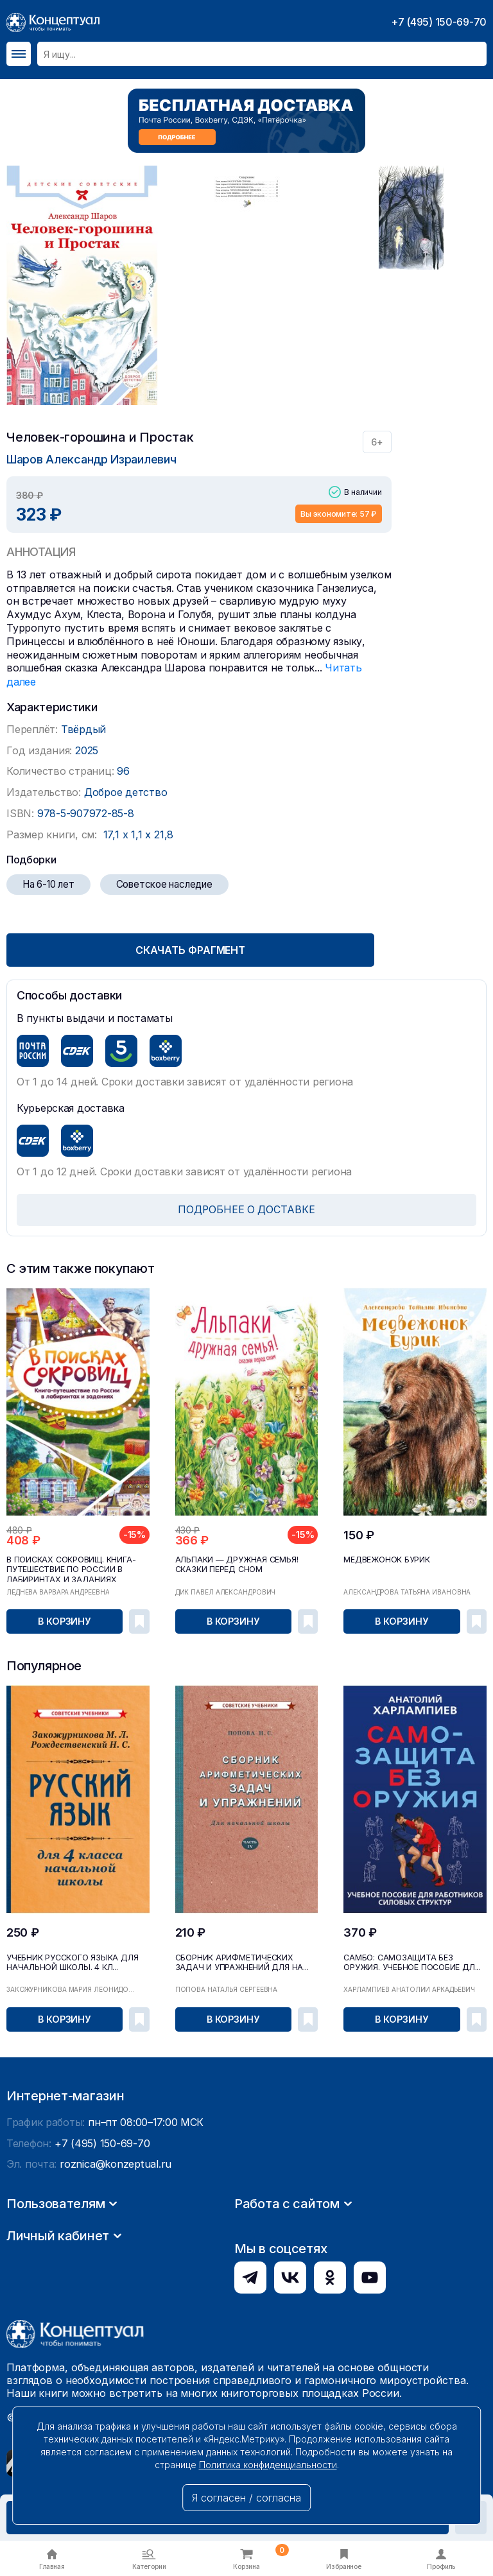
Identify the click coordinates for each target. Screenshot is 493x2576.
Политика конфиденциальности (268, 2464)
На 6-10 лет (48, 883)
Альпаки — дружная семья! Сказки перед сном (234, 1562)
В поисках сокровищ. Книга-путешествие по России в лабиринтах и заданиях (68, 1566)
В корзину (65, 1619)
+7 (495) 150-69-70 (439, 21)
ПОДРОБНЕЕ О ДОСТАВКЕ (246, 1208)
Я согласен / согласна (246, 2497)
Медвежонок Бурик (385, 1557)
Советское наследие (164, 883)
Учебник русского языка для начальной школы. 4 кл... (70, 1960)
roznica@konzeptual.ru (115, 2284)
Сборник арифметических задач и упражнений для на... (238, 1960)
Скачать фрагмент (199, 948)
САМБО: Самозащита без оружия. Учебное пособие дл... (414, 1960)
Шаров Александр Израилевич (91, 458)
